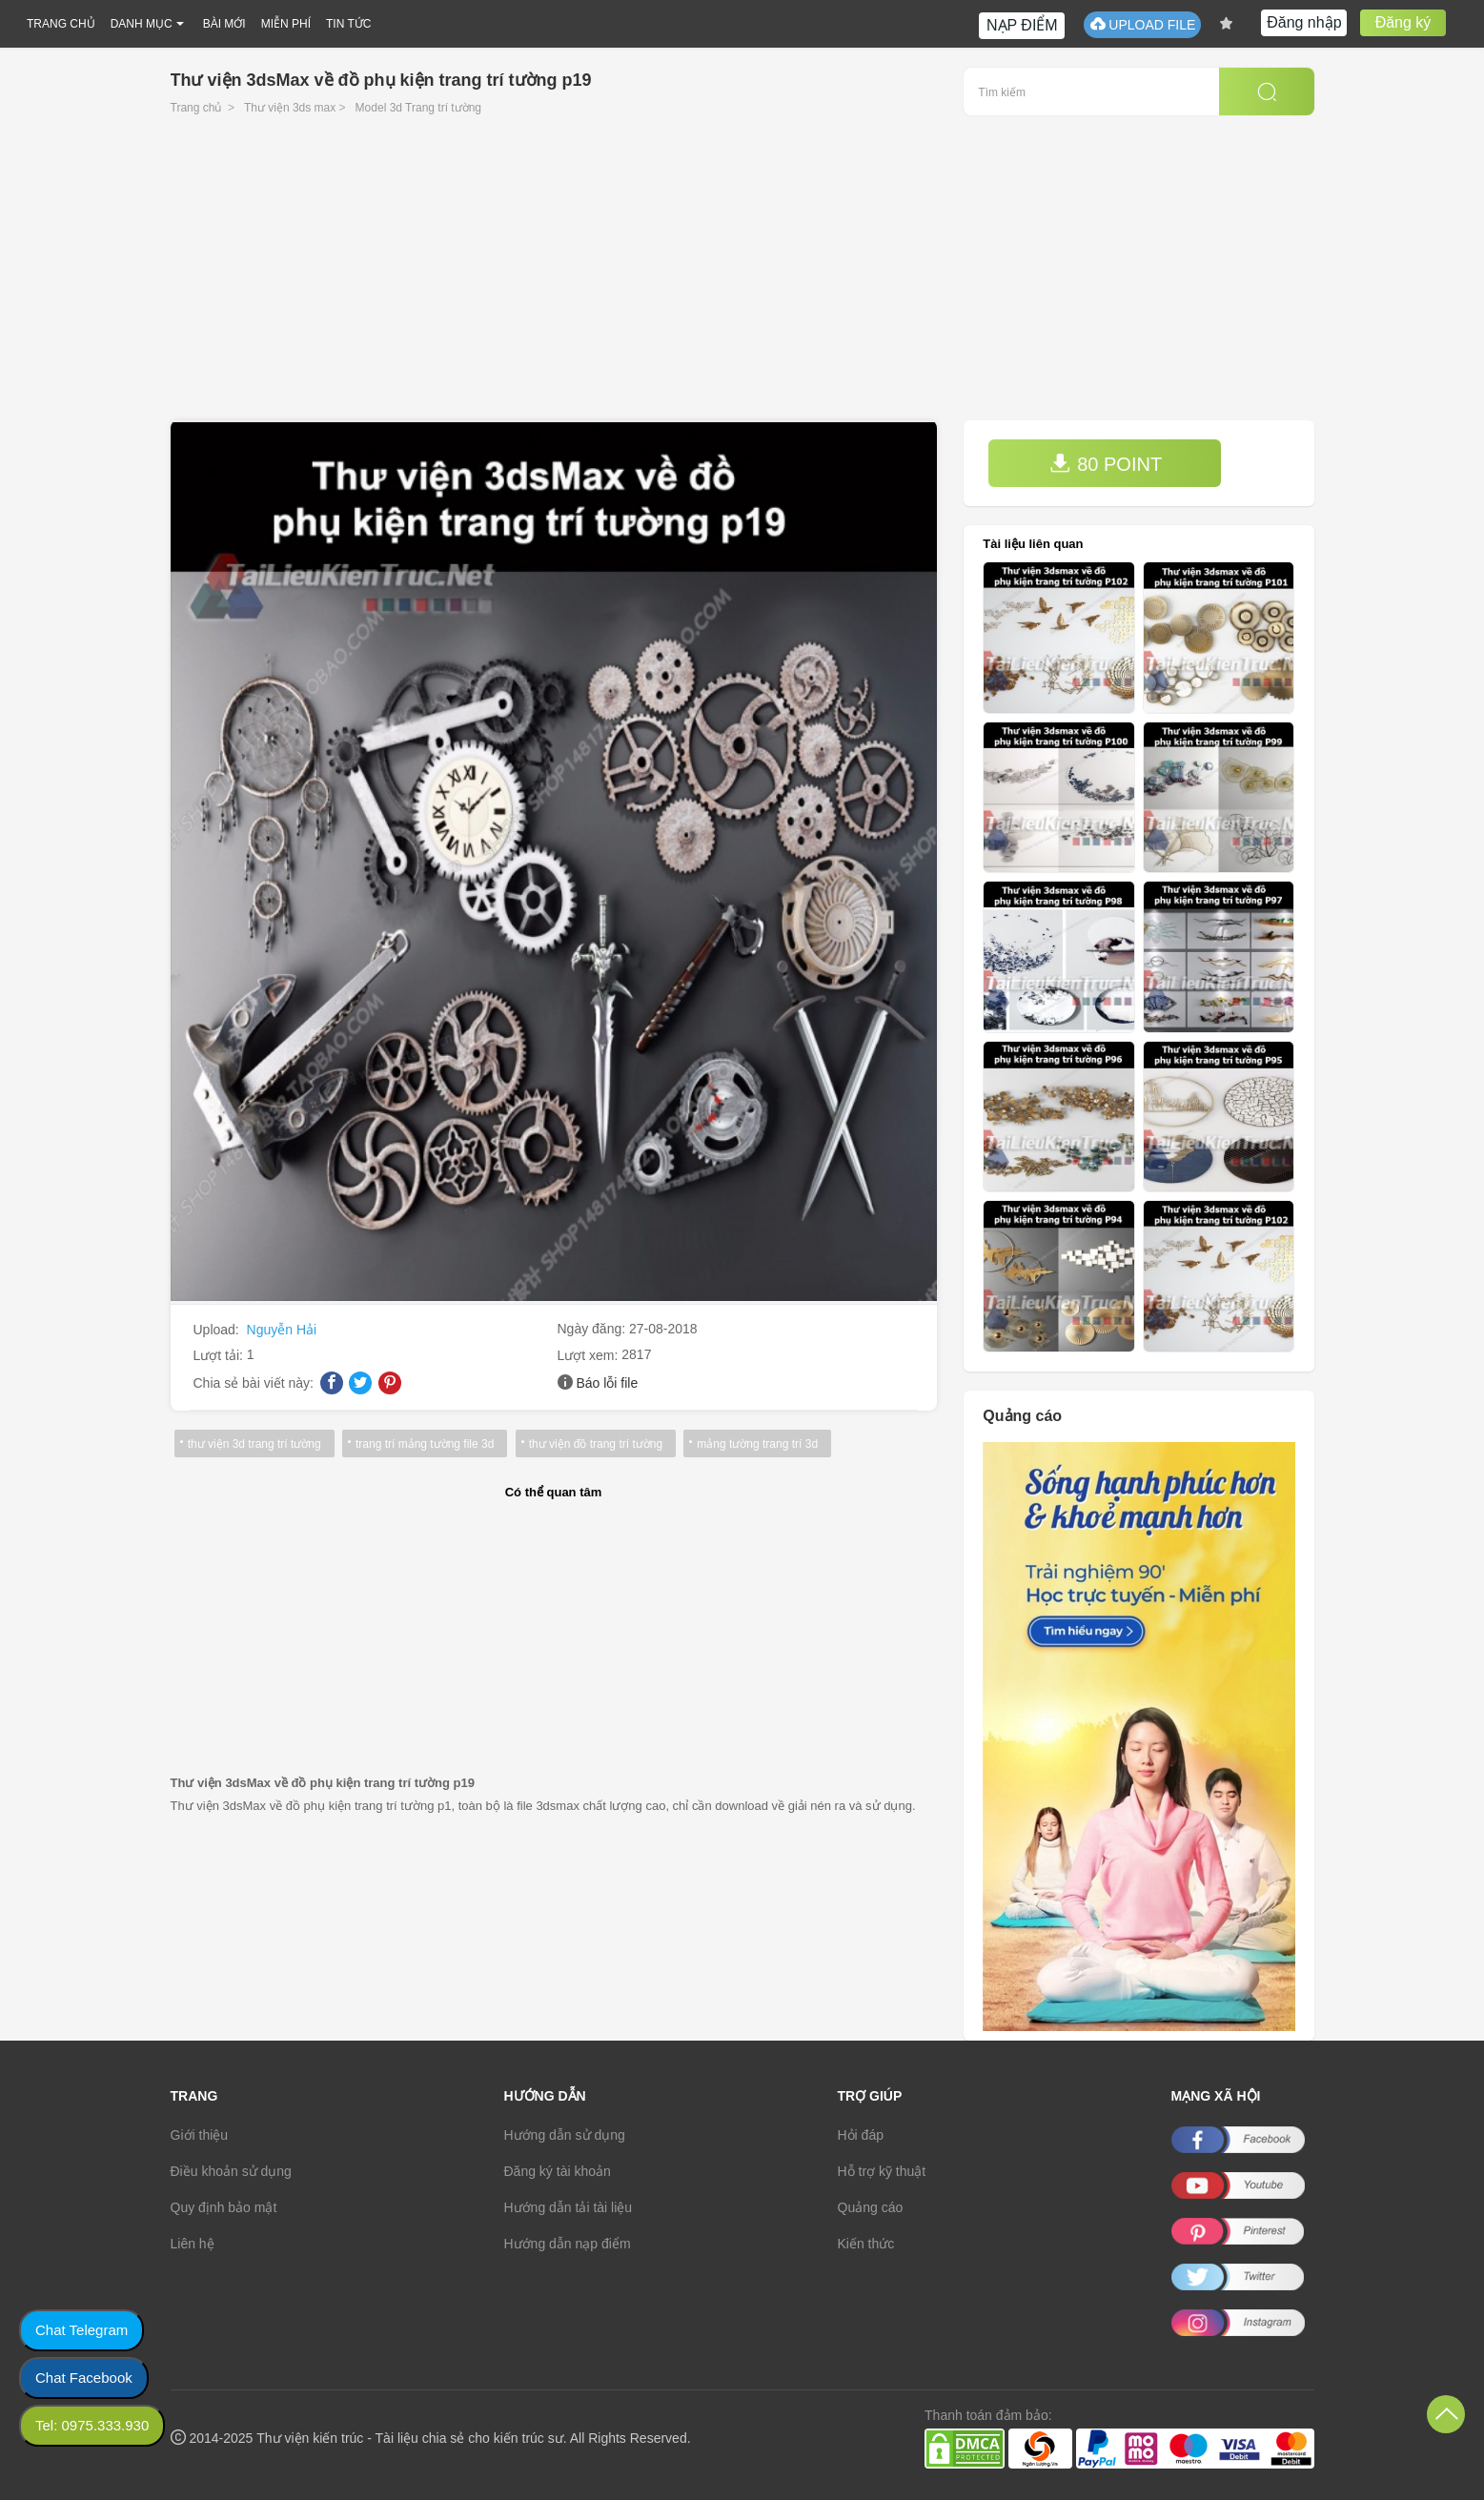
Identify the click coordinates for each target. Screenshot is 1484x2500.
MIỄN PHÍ (286, 23)
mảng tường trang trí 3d (756, 1444)
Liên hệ (192, 2243)
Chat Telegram (81, 2330)
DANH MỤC (142, 23)
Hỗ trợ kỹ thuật (882, 2171)
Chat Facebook (83, 2377)
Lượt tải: (220, 1355)
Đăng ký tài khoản (557, 2171)
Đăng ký (1403, 22)
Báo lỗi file (607, 1383)
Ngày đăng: (594, 1328)
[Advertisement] (742, 277)
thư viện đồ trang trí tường (594, 1444)
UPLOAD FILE (1142, 24)
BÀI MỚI (224, 23)
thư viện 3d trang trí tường (254, 1444)
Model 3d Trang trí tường (418, 107)
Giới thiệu (200, 2135)
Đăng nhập (1304, 22)
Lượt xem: (590, 1355)
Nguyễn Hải (282, 1329)
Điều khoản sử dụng (231, 2171)
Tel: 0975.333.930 (92, 2425)
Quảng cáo (871, 2207)
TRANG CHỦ (61, 23)
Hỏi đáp (861, 2135)
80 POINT (1105, 464)
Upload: (218, 1329)
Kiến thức (866, 2243)
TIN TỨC (348, 23)
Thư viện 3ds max (289, 107)
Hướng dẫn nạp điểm (567, 2243)
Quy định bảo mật (224, 2207)
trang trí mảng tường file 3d (425, 1444)
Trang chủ (196, 107)
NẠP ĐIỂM (1022, 25)
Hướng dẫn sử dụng (564, 2135)
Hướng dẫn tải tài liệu (568, 2207)
